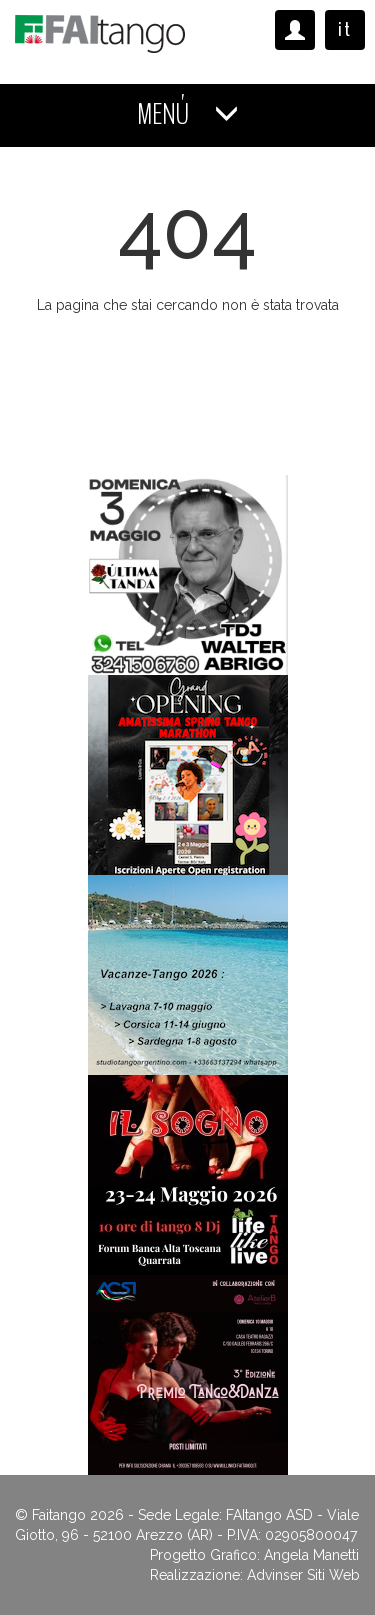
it (345, 29)
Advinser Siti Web (303, 1575)
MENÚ (188, 114)
